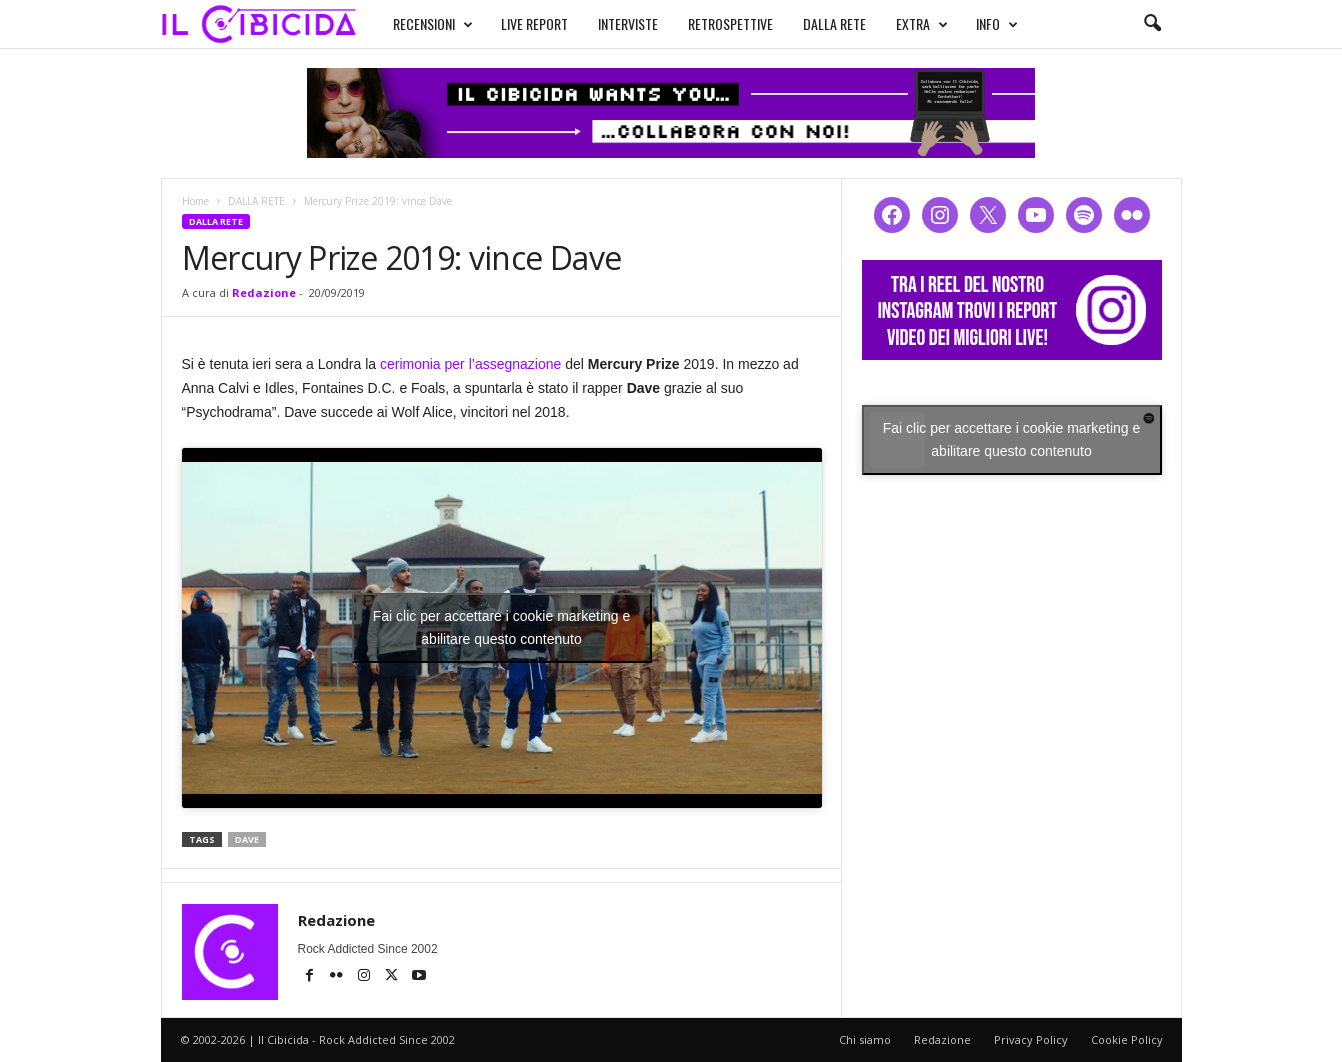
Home (195, 201)
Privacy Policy (1031, 1039)
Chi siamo (865, 1039)
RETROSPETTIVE (730, 23)
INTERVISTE (628, 23)
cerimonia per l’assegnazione (470, 364)
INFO (997, 24)
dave (247, 839)
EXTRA (922, 24)
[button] (1152, 24)
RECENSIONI (433, 24)
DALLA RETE (834, 23)
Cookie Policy (1127, 1039)
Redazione (264, 292)
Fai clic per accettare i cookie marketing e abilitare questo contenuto (502, 627)
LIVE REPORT (534, 23)
